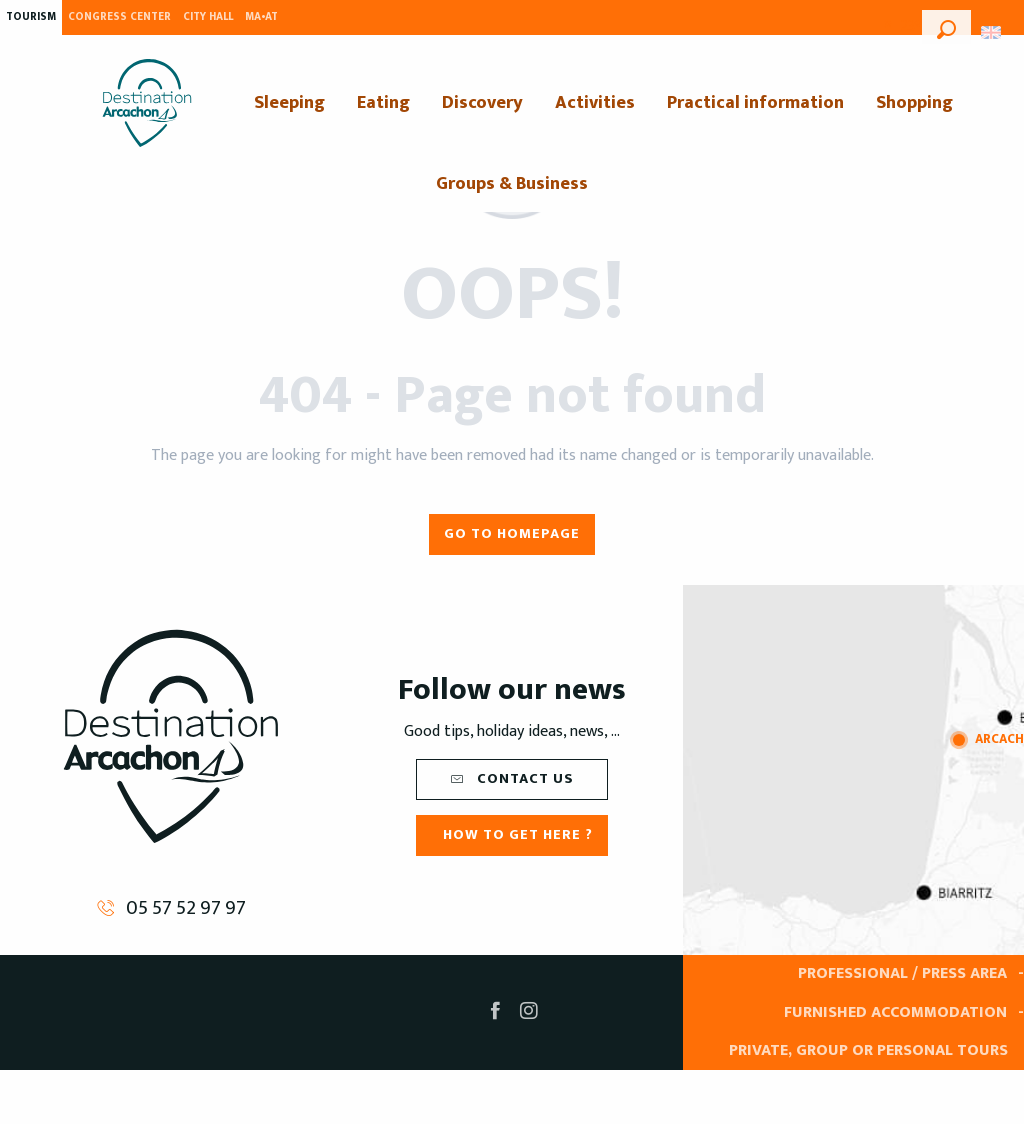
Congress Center (119, 17)
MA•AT (261, 17)
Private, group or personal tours (868, 1050)
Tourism (31, 17)
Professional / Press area (902, 973)
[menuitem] (147, 103)
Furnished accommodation (895, 1012)
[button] (946, 27)
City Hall (208, 17)
